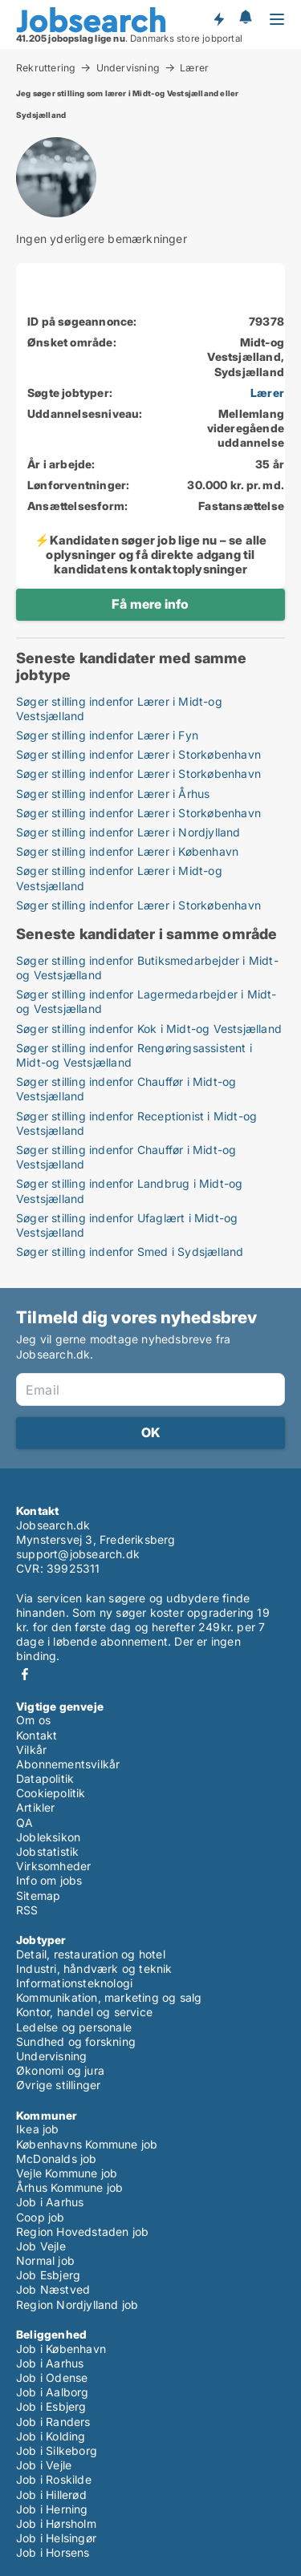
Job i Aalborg (52, 2392)
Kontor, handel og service (84, 2012)
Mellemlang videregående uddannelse (245, 428)
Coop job (40, 2217)
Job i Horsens (53, 2552)
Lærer (194, 68)
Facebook (25, 1674)
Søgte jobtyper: (69, 392)
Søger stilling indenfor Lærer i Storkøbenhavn (138, 754)
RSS (27, 1910)
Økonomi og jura (60, 2070)
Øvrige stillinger (58, 2085)
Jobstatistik (47, 1851)
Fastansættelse (241, 505)
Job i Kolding (51, 2436)
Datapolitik (45, 1778)
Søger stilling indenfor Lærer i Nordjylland (128, 832)
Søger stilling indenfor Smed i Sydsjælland (129, 1251)
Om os (33, 1720)
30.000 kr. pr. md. (235, 485)
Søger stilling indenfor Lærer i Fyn (107, 735)
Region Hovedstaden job (82, 2231)
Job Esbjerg (48, 2275)
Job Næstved (53, 2289)
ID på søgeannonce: (82, 321)
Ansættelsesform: (77, 505)
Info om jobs (49, 1880)
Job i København (61, 2348)
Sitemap (38, 1895)
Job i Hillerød (51, 2494)
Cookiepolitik (51, 1793)
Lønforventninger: (78, 485)
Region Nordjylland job (77, 2304)
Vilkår (31, 1749)
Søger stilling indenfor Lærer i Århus (112, 793)
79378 (266, 321)
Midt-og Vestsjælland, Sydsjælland (245, 356)
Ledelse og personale (74, 2027)
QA (24, 1822)
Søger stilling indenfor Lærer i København (127, 851)
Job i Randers (53, 2421)
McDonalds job (56, 2158)
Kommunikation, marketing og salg (108, 1997)
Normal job (45, 2260)
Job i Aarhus (49, 2202)
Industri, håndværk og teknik (94, 1968)
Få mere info (150, 604)
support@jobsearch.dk (78, 1554)
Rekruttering (45, 67)
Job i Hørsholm (56, 2523)
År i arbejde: (61, 464)
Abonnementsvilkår (68, 1764)
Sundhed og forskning (76, 2041)
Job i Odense (51, 2377)
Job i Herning (52, 2509)
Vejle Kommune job (66, 2173)
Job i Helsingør (56, 2538)
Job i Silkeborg (56, 2450)
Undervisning (128, 67)
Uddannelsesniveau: (85, 413)
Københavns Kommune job (86, 2144)
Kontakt (36, 1735)
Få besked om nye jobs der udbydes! (218, 18)
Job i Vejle (43, 2465)
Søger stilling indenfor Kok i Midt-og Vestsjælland (149, 1028)
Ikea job (37, 2129)
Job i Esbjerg (51, 2406)
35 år (269, 464)
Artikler (35, 1807)
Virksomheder (53, 1866)
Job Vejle (41, 2246)
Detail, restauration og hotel (90, 1954)
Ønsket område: (71, 342)
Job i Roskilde (54, 2479)
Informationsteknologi (74, 1983)
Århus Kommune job (69, 2187)
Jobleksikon (48, 1837)
